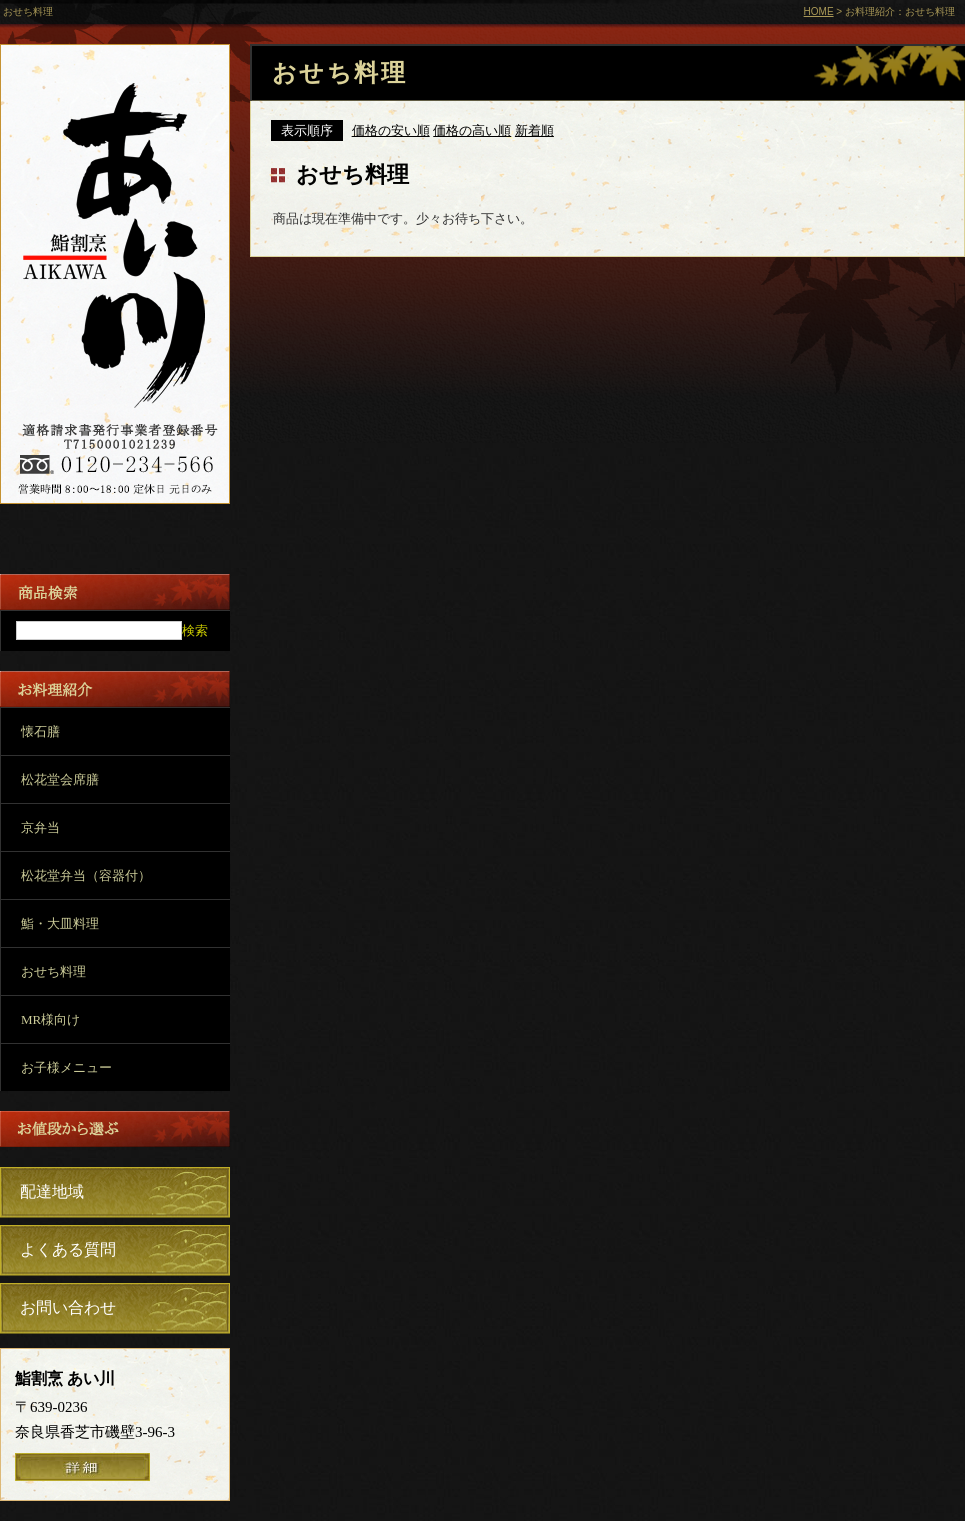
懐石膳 (40, 731)
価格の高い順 (472, 130)
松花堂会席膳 (60, 779)
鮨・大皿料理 (60, 923)
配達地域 (52, 1191)
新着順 (534, 130)
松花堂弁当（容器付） (86, 875)
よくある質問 (68, 1249)
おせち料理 (53, 971)
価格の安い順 (391, 130)
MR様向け (50, 1019)
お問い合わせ (68, 1307)
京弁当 (40, 827)
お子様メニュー (66, 1067)
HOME (819, 11)
